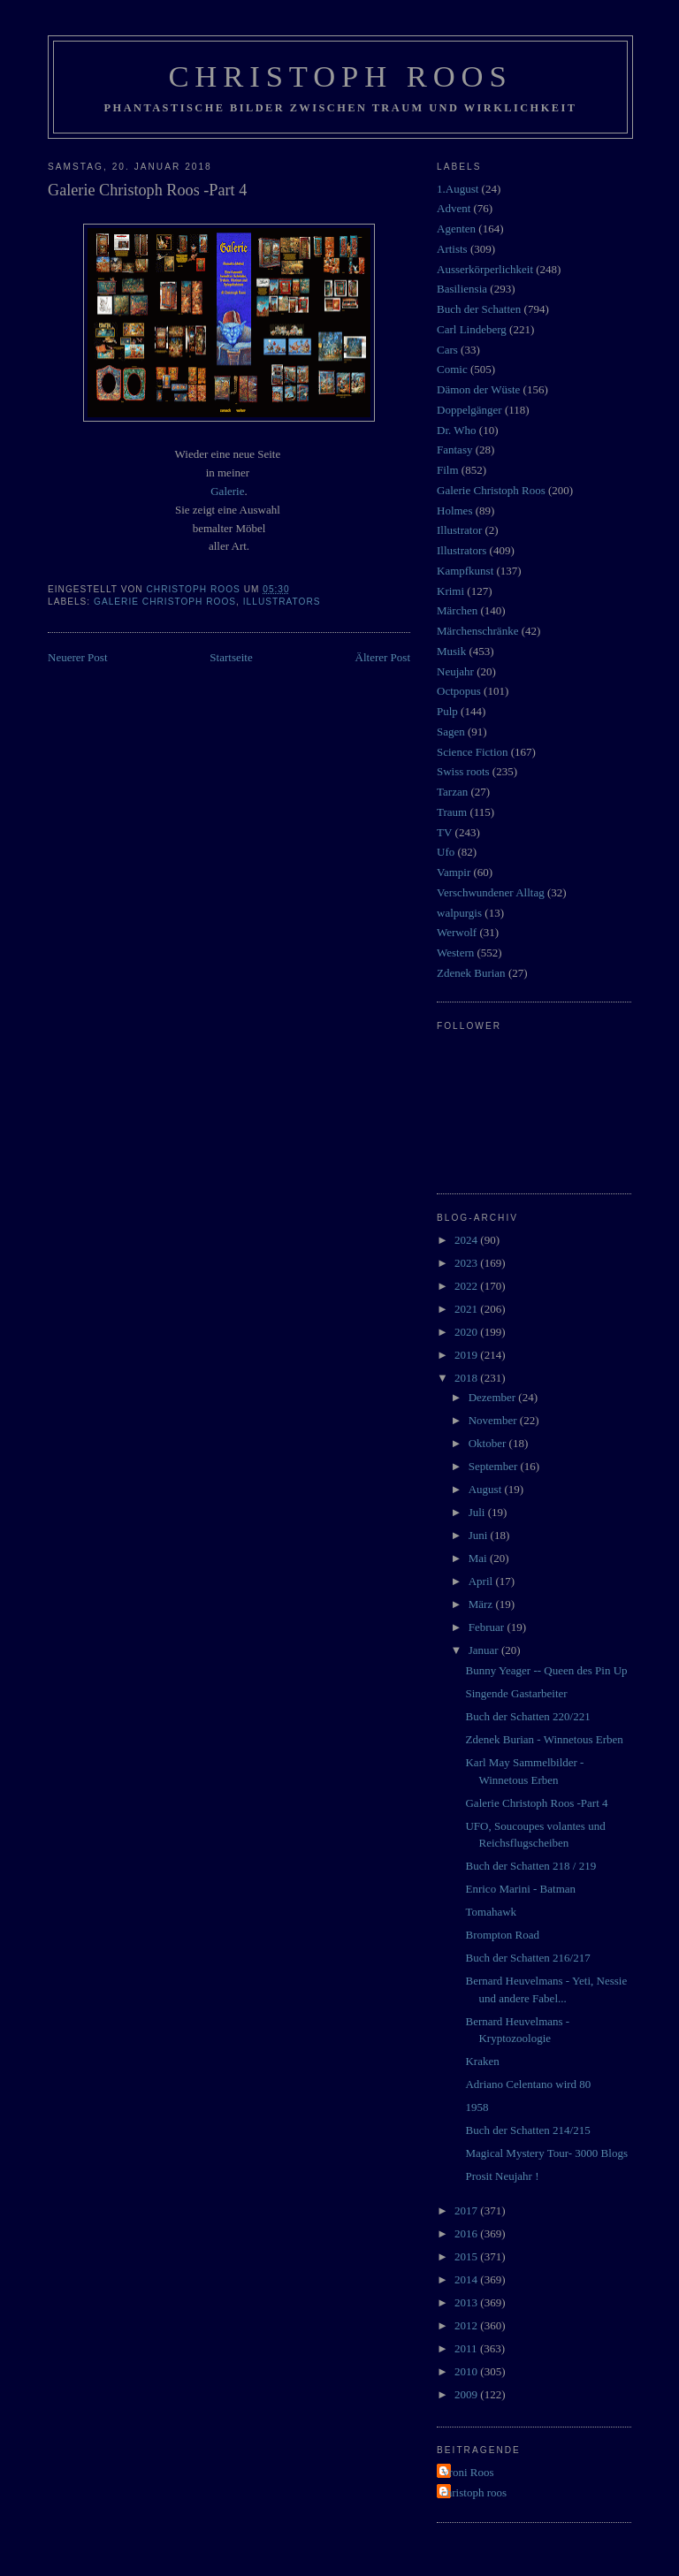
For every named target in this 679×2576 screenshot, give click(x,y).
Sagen (451, 731)
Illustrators (282, 601)
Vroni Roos (467, 2472)
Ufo (445, 851)
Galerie (227, 491)
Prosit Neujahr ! (501, 2176)
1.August (457, 188)
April (482, 1581)
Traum (452, 812)
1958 (476, 2107)
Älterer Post (382, 657)
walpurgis (459, 912)
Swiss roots (463, 771)
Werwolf (457, 932)
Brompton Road (501, 1934)
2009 (467, 2394)
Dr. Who (457, 430)
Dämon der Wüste (478, 389)
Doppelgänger (469, 409)
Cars (447, 349)
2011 (467, 2348)
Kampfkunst (465, 570)
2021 (467, 1308)
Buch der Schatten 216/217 (527, 1957)
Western (455, 952)
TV (444, 832)
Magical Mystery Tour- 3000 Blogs (546, 2153)
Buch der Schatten (479, 309)
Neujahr (455, 671)
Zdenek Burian (471, 972)
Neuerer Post (78, 657)
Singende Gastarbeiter (516, 1693)
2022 (467, 1285)
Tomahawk (490, 1911)
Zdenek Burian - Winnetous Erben (543, 1739)
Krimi (450, 591)
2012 (467, 2325)
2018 (467, 1377)
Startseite (231, 657)
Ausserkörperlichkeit (485, 269)
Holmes (454, 510)
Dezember (494, 1397)
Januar (485, 1650)
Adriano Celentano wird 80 (528, 2084)
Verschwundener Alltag (491, 892)
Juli (478, 1512)
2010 (467, 2371)
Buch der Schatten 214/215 (527, 2130)
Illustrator (459, 530)
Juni (480, 1535)
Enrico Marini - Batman (520, 1888)
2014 (467, 2279)
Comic (452, 369)
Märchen (457, 610)
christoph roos (474, 2492)
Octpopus (459, 690)
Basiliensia (462, 288)
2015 (467, 2256)
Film (448, 469)
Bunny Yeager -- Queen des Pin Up (546, 1670)
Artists (452, 248)
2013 (467, 2302)
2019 (467, 1354)
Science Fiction (472, 751)
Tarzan (452, 791)
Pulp (447, 711)
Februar (488, 1627)
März (482, 1604)
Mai (479, 1558)
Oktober (489, 1443)
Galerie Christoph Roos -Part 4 (536, 1803)
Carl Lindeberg (472, 329)
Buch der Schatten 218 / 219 (530, 1865)
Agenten (456, 228)
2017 (467, 2210)
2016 (467, 2233)
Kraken (482, 2061)
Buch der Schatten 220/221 (527, 1716)
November (494, 1420)
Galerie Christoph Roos (165, 601)
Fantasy (454, 449)
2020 (467, 1331)
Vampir (453, 872)
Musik (451, 651)
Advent (453, 208)
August (487, 1489)
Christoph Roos (340, 76)
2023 (467, 1262)
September (495, 1466)
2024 (467, 1239)
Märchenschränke (477, 630)
